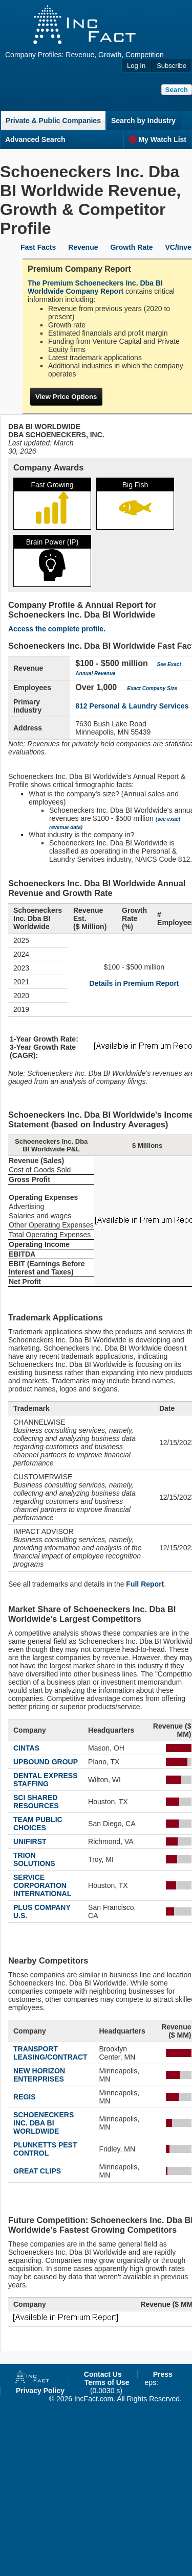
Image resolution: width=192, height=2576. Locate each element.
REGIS (24, 2097)
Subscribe (171, 65)
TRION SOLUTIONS (34, 1859)
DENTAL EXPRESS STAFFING (45, 1779)
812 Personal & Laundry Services (131, 706)
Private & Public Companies (53, 120)
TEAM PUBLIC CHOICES (37, 1823)
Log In (136, 65)
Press (163, 2374)
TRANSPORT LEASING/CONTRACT (50, 2053)
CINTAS (26, 1748)
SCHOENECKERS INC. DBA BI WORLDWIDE (43, 2123)
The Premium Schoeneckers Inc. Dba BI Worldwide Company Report (95, 287)
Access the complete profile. (56, 629)
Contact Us (103, 2374)
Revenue (83, 247)
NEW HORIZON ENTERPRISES (39, 2075)
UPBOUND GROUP (45, 1762)
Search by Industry (143, 120)
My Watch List (157, 139)
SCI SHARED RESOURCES (36, 1801)
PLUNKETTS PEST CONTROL (45, 2149)
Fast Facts (38, 247)
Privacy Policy (40, 2390)
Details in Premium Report (134, 983)
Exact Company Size (152, 688)
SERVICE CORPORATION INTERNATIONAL (42, 1885)
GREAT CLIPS (37, 2171)
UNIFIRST (30, 1841)
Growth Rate (131, 247)
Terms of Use (107, 2382)
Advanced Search (35, 139)
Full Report (145, 1584)
